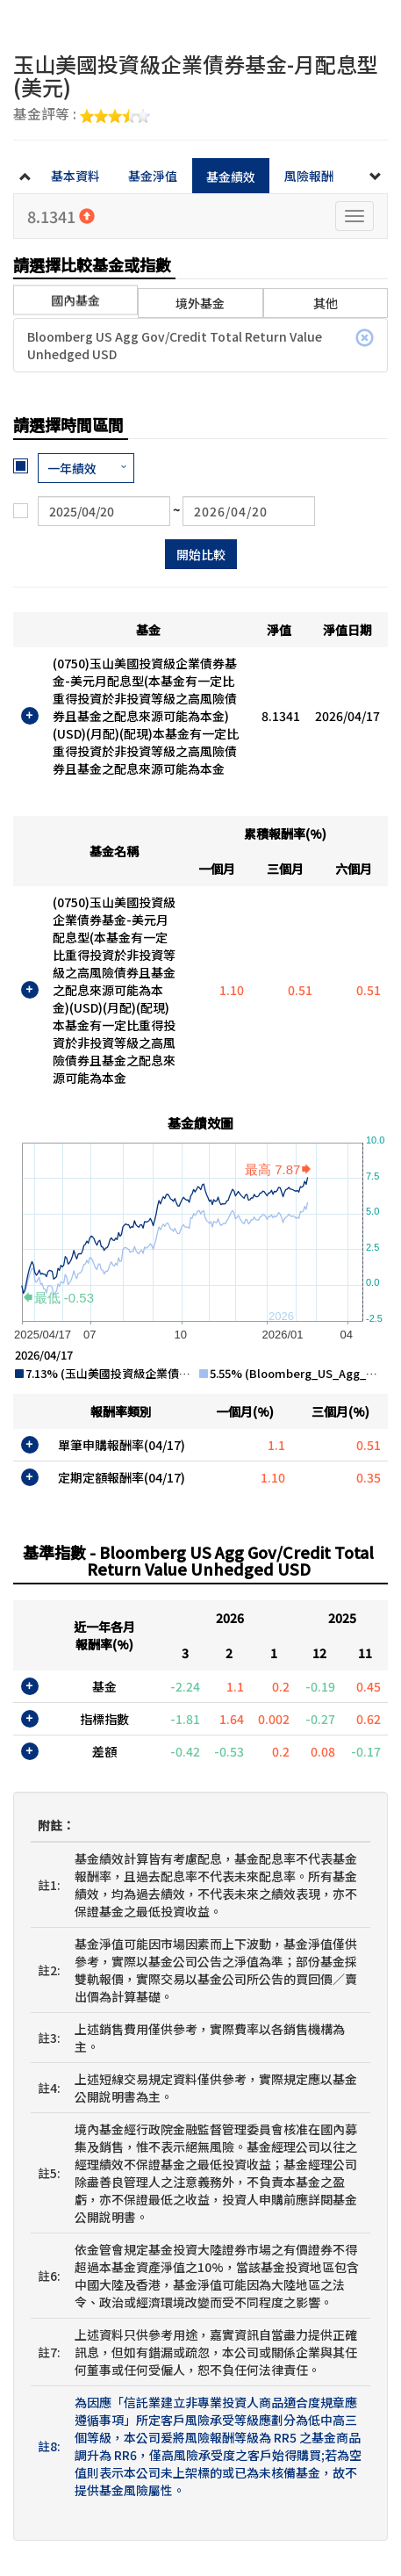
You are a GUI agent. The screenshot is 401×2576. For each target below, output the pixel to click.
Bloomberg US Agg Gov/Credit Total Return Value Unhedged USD (200, 345)
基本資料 (75, 175)
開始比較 (201, 554)
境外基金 (200, 303)
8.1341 (61, 216)
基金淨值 (152, 175)
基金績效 (230, 176)
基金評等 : (81, 115)
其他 (325, 303)
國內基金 (75, 290)
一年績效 (72, 468)
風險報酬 (308, 175)
